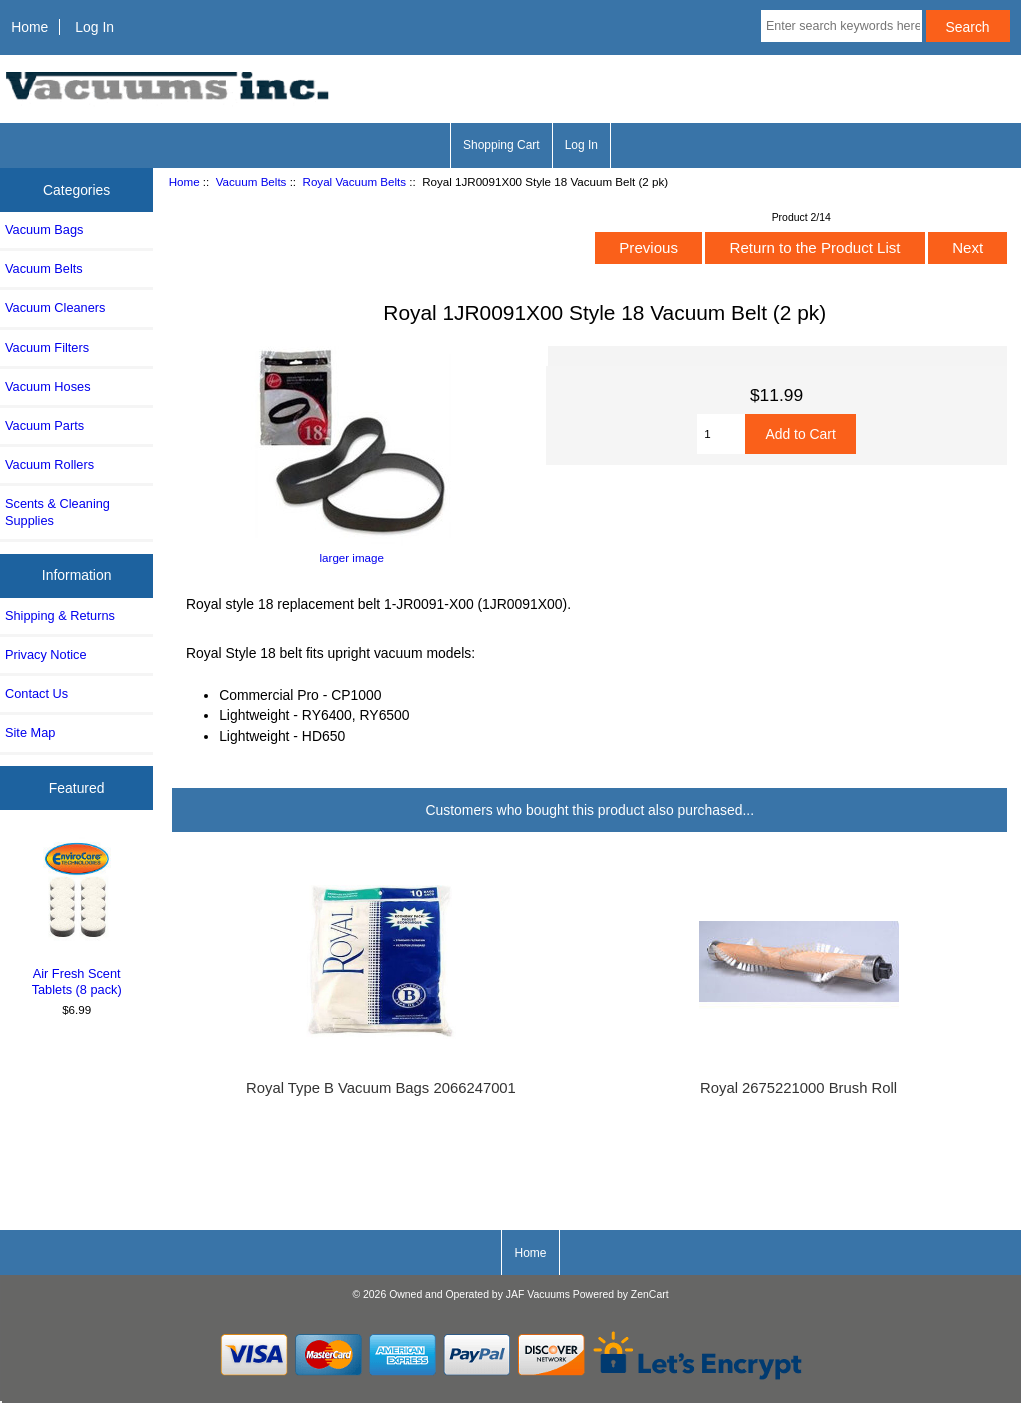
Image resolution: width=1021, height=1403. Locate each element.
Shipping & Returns (60, 615)
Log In (94, 27)
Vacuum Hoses (48, 386)
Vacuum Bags (44, 229)
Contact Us (36, 693)
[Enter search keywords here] (841, 26)
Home (29, 27)
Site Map (30, 732)
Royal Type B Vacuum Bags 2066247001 (381, 1088)
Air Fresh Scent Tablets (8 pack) (77, 917)
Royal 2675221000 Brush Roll (798, 1088)
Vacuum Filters (47, 347)
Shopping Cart (501, 145)
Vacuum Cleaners (55, 307)
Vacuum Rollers (49, 464)
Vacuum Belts (251, 181)
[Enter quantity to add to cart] (721, 434)
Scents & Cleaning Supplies (57, 511)
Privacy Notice (45, 654)
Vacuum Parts (44, 425)
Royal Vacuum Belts (355, 181)
